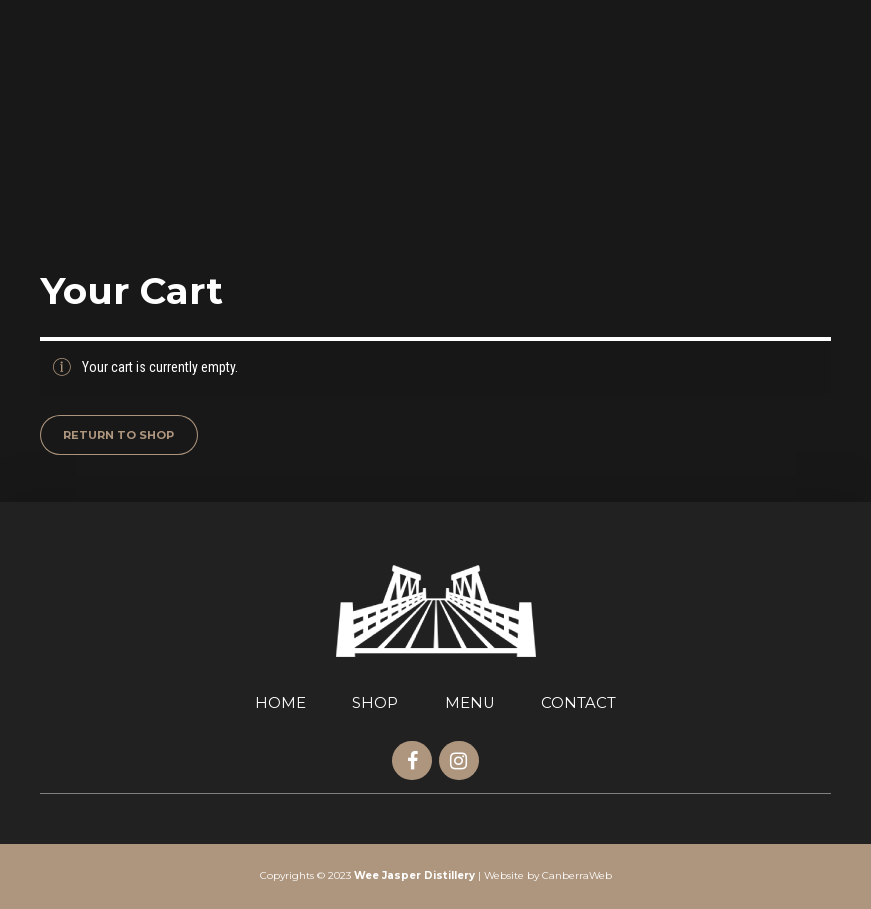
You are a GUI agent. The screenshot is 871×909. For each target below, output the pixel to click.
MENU (470, 703)
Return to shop (118, 435)
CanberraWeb (577, 875)
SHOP (375, 703)
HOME (280, 703)
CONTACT (578, 703)
